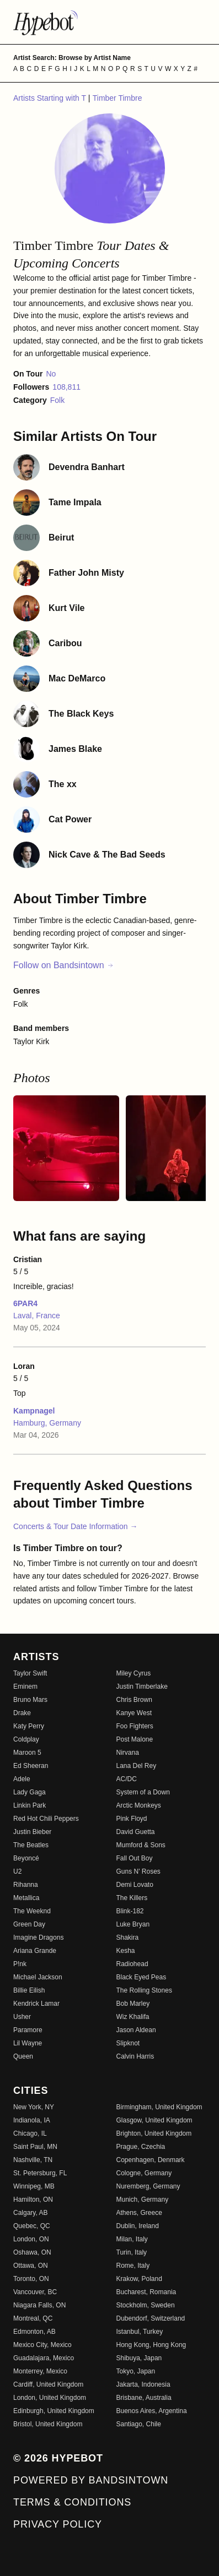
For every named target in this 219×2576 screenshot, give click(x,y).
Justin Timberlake (142, 1686)
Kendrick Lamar (36, 2003)
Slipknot (128, 2043)
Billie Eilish (29, 1990)
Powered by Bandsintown (90, 2480)
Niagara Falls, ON (39, 2305)
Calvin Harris (135, 2056)
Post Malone (134, 1739)
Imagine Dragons (38, 1937)
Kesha (125, 1951)
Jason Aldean (136, 2030)
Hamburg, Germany (47, 1422)
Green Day (29, 1924)
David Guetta (135, 1832)
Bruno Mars (30, 1700)
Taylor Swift (30, 1673)
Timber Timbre (117, 98)
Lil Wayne (27, 2043)
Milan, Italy (132, 2239)
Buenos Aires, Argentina (151, 2411)
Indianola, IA (31, 2120)
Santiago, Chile (138, 2424)
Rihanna (25, 1885)
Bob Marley (133, 2003)
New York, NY (33, 2107)
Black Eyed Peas (141, 1977)
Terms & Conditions (72, 2502)
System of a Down (143, 1792)
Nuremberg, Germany (148, 2186)
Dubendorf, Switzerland (150, 2318)
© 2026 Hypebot (58, 2458)
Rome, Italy (133, 2265)
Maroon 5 (27, 1752)
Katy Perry (28, 1726)
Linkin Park (29, 1805)
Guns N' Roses (138, 1871)
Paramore (27, 2030)
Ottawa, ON (30, 2265)
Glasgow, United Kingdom (154, 2120)
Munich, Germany (142, 2199)
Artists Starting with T (50, 98)
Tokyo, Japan (136, 2371)
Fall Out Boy (134, 1858)
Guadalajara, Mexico (43, 2358)
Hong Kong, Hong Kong (151, 2345)
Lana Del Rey (136, 1766)
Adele (21, 1779)
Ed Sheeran (30, 1766)
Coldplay (26, 1739)
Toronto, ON (31, 2279)
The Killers (132, 1898)
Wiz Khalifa (132, 2017)
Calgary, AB (30, 2213)
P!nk (19, 1964)
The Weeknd (32, 1911)
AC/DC (126, 1779)
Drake (22, 1713)
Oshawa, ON (32, 2252)
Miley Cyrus (133, 1673)
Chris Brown (134, 1700)
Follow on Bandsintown (63, 965)
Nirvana (127, 1752)
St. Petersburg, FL (40, 2173)
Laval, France (36, 1315)
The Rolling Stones (144, 1990)
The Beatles (31, 1845)
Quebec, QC (31, 2226)
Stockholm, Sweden (145, 2305)
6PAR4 (25, 1303)
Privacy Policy (57, 2524)
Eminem (25, 1686)
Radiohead (132, 1964)
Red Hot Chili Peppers (46, 1818)
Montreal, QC (32, 2318)
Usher (22, 2017)
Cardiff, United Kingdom (48, 2384)
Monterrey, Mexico (40, 2371)
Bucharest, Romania (146, 2292)
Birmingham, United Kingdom (159, 2107)
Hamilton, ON (33, 2199)
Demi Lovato (134, 1885)
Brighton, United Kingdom (154, 2133)
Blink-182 (130, 1911)
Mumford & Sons (140, 1845)
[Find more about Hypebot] (109, 22)
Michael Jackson (37, 1977)
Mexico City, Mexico (42, 2345)
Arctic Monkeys (138, 1805)
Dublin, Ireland (137, 2226)
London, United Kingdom (49, 2398)
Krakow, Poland (139, 2279)
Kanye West (134, 1713)
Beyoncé (26, 1858)
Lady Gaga (29, 1792)
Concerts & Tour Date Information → (75, 1526)
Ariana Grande (34, 1951)
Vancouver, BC (35, 2292)
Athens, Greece (139, 2213)
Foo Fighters (134, 1726)
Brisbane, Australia (144, 2398)
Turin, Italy (131, 2252)
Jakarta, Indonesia (143, 2384)
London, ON (31, 2239)
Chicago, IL (30, 2133)
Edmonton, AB (34, 2331)
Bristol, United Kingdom (47, 2424)
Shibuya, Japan (139, 2358)
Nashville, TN (32, 2160)
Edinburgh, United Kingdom (53, 2411)
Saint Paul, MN (35, 2147)
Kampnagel (34, 1410)
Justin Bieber (32, 1832)
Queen (23, 2056)
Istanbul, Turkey (139, 2331)
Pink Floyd (131, 1818)
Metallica (26, 1898)
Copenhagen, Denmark (150, 2160)
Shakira (127, 1937)
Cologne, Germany (144, 2173)
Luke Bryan (133, 1924)
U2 (17, 1871)
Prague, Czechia (140, 2147)
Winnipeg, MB (34, 2186)
